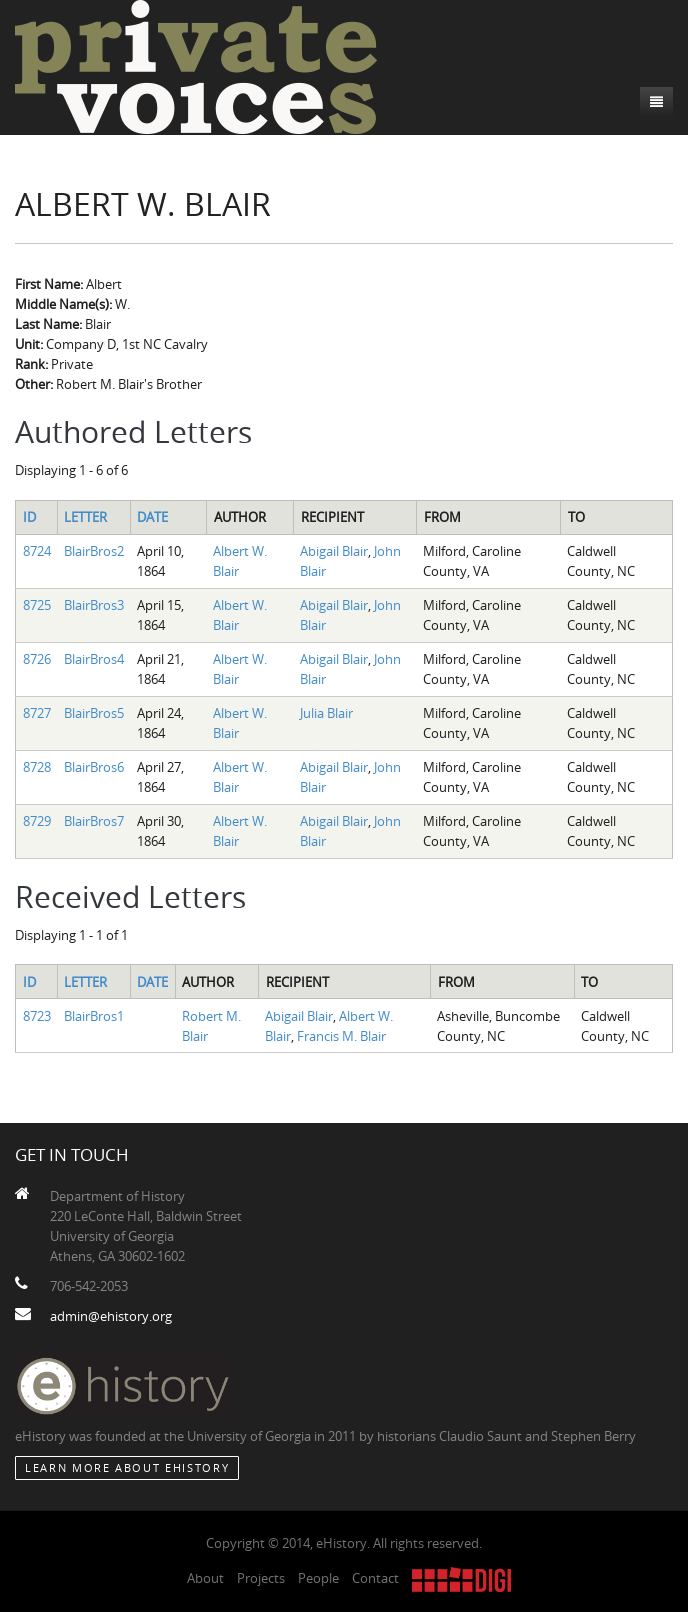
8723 (37, 1016)
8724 (37, 551)
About (205, 1578)
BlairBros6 (94, 767)
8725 (37, 605)
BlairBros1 (94, 1016)
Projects (261, 1578)
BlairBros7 (94, 821)
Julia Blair (326, 713)
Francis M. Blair (341, 1036)
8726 (37, 659)
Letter (85, 517)
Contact (375, 1578)
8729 (37, 821)
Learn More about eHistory (127, 1467)
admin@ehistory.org (111, 1316)
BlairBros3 (94, 605)
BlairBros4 (94, 659)
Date (152, 517)
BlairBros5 (94, 713)
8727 (37, 713)
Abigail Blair (334, 551)
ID (29, 517)
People (318, 1578)
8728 (37, 767)
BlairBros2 (94, 551)
